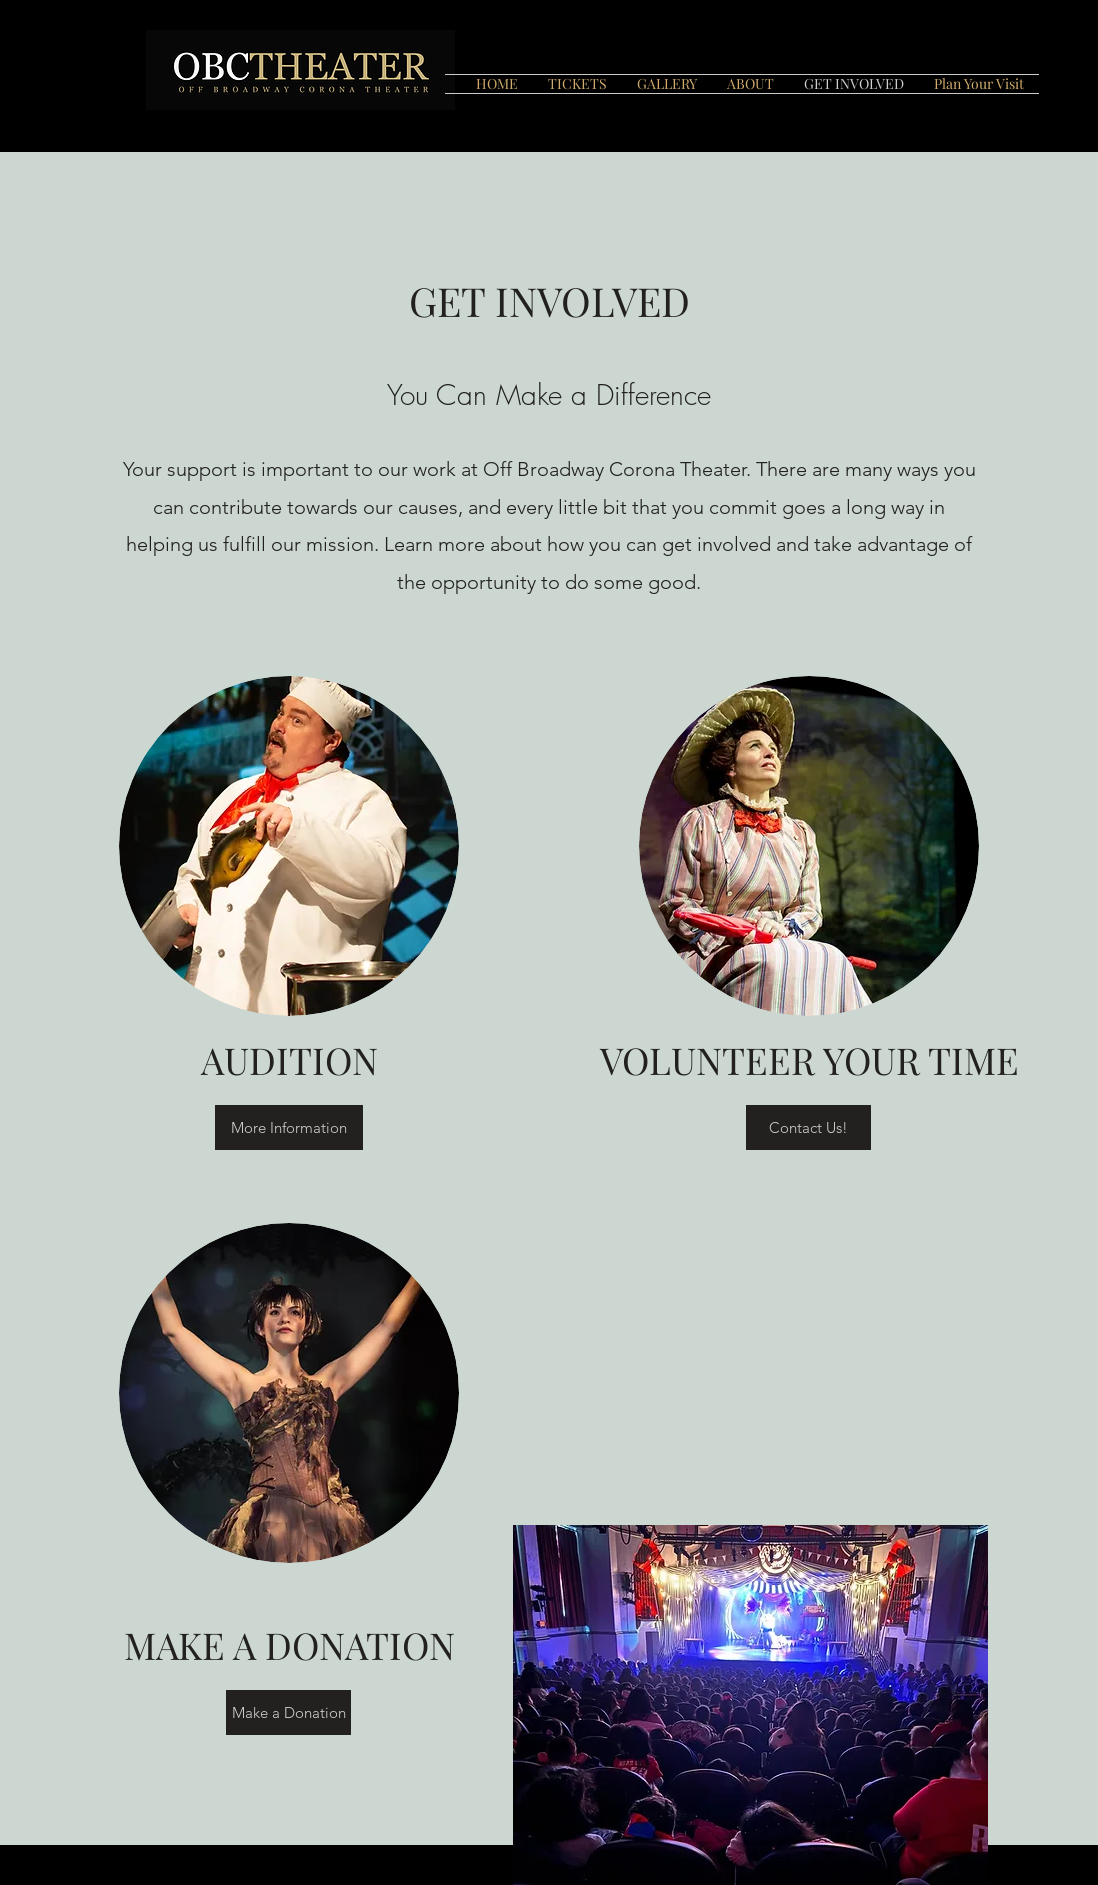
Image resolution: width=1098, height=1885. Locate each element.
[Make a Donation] (288, 1712)
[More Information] (289, 1127)
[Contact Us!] (808, 1127)
